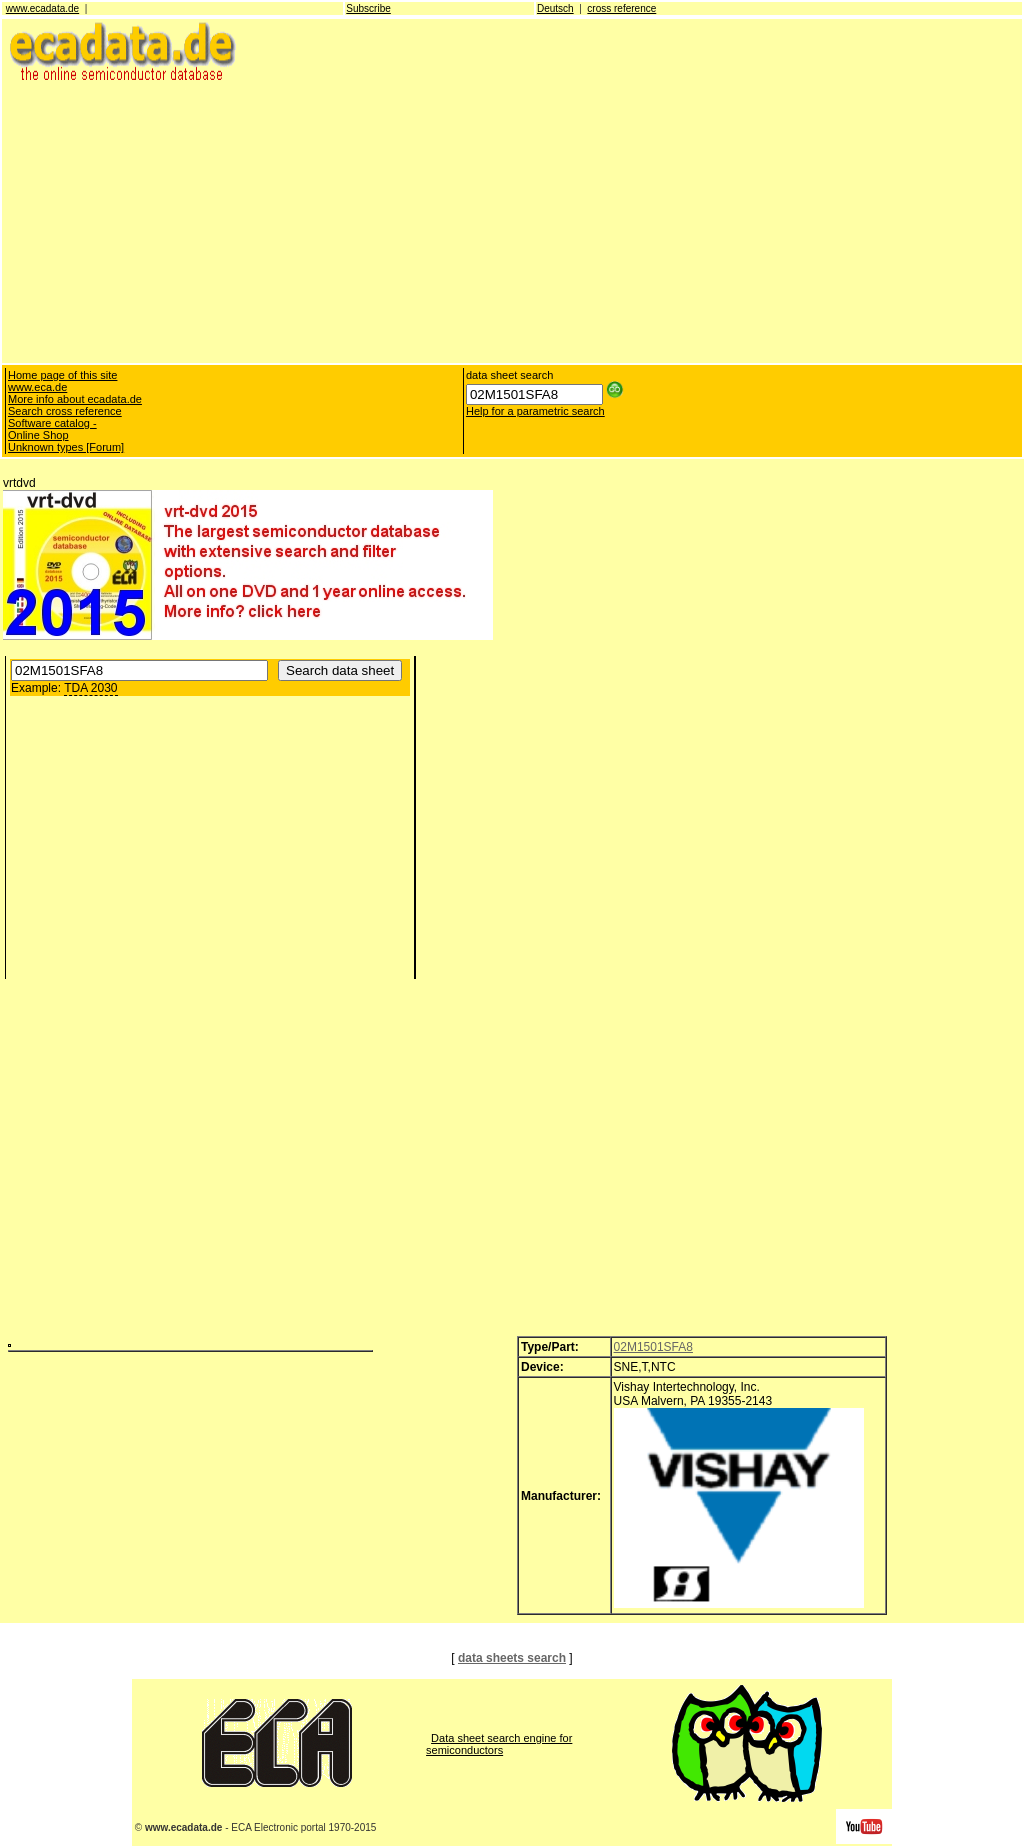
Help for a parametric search (535, 411)
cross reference (621, 8)
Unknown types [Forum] (66, 447)
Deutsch (555, 8)
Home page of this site (62, 375)
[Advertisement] (512, 222)
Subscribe (368, 8)
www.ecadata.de (42, 8)
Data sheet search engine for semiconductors (499, 1744)
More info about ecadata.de (75, 399)
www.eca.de (37, 387)
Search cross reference (65, 411)
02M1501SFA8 (653, 1347)
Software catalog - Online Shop (52, 429)
